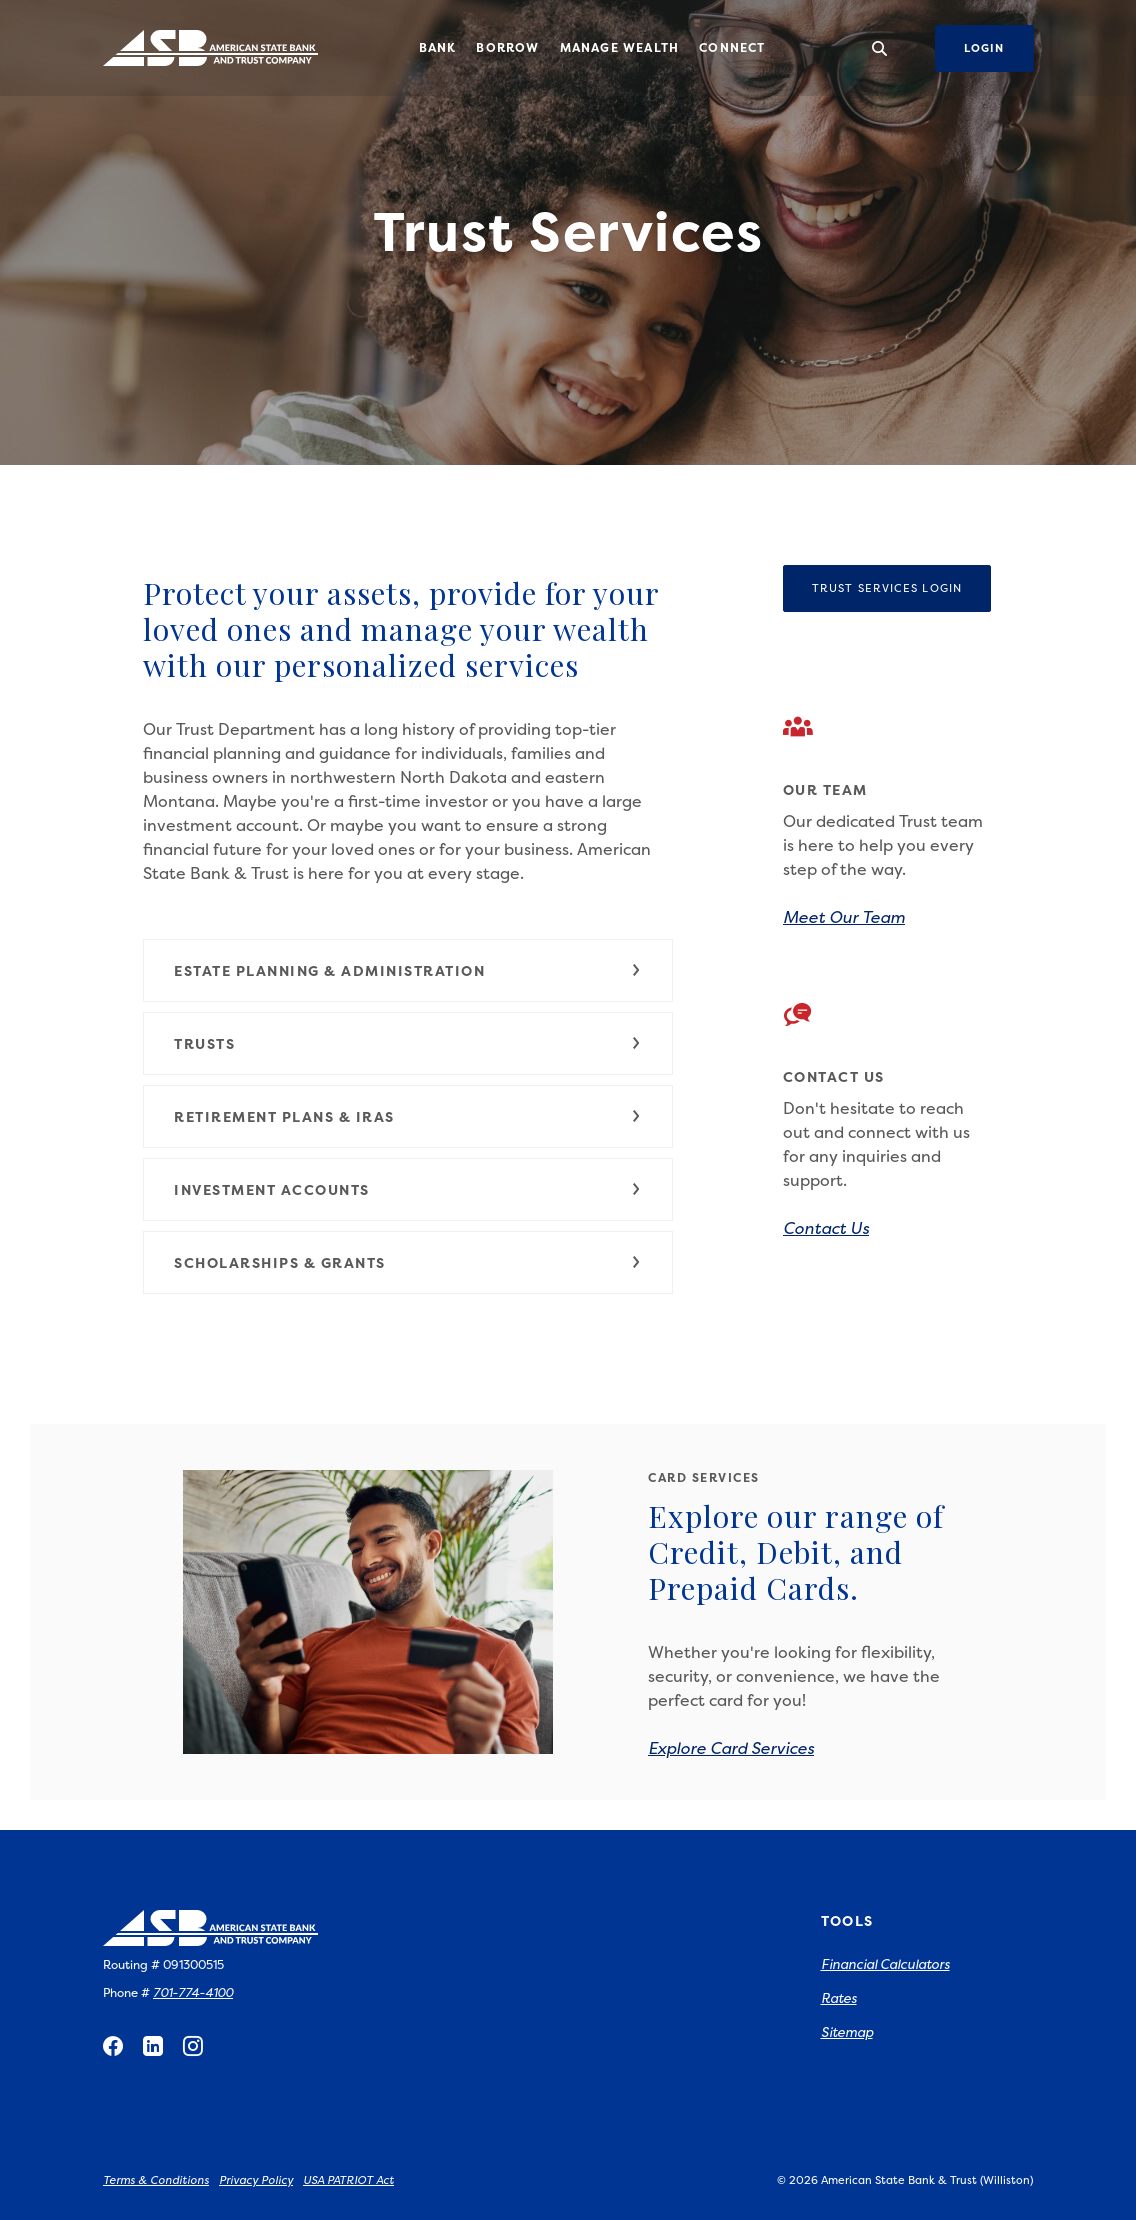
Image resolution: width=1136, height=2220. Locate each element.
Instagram (193, 2046)
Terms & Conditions (156, 2180)
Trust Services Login (901, 588)
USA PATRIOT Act (348, 2180)
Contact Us (826, 1228)
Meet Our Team (844, 917)
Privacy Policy (256, 2180)
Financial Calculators (885, 1964)
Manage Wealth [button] (620, 47)
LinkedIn (153, 2046)
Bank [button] (438, 47)
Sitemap (847, 2032)
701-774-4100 (193, 1992)
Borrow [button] (507, 47)
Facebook (113, 2046)
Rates (839, 1998)
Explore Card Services (731, 1748)
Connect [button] (732, 47)
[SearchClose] (880, 48)
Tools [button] (847, 1920)
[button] (408, 970)
